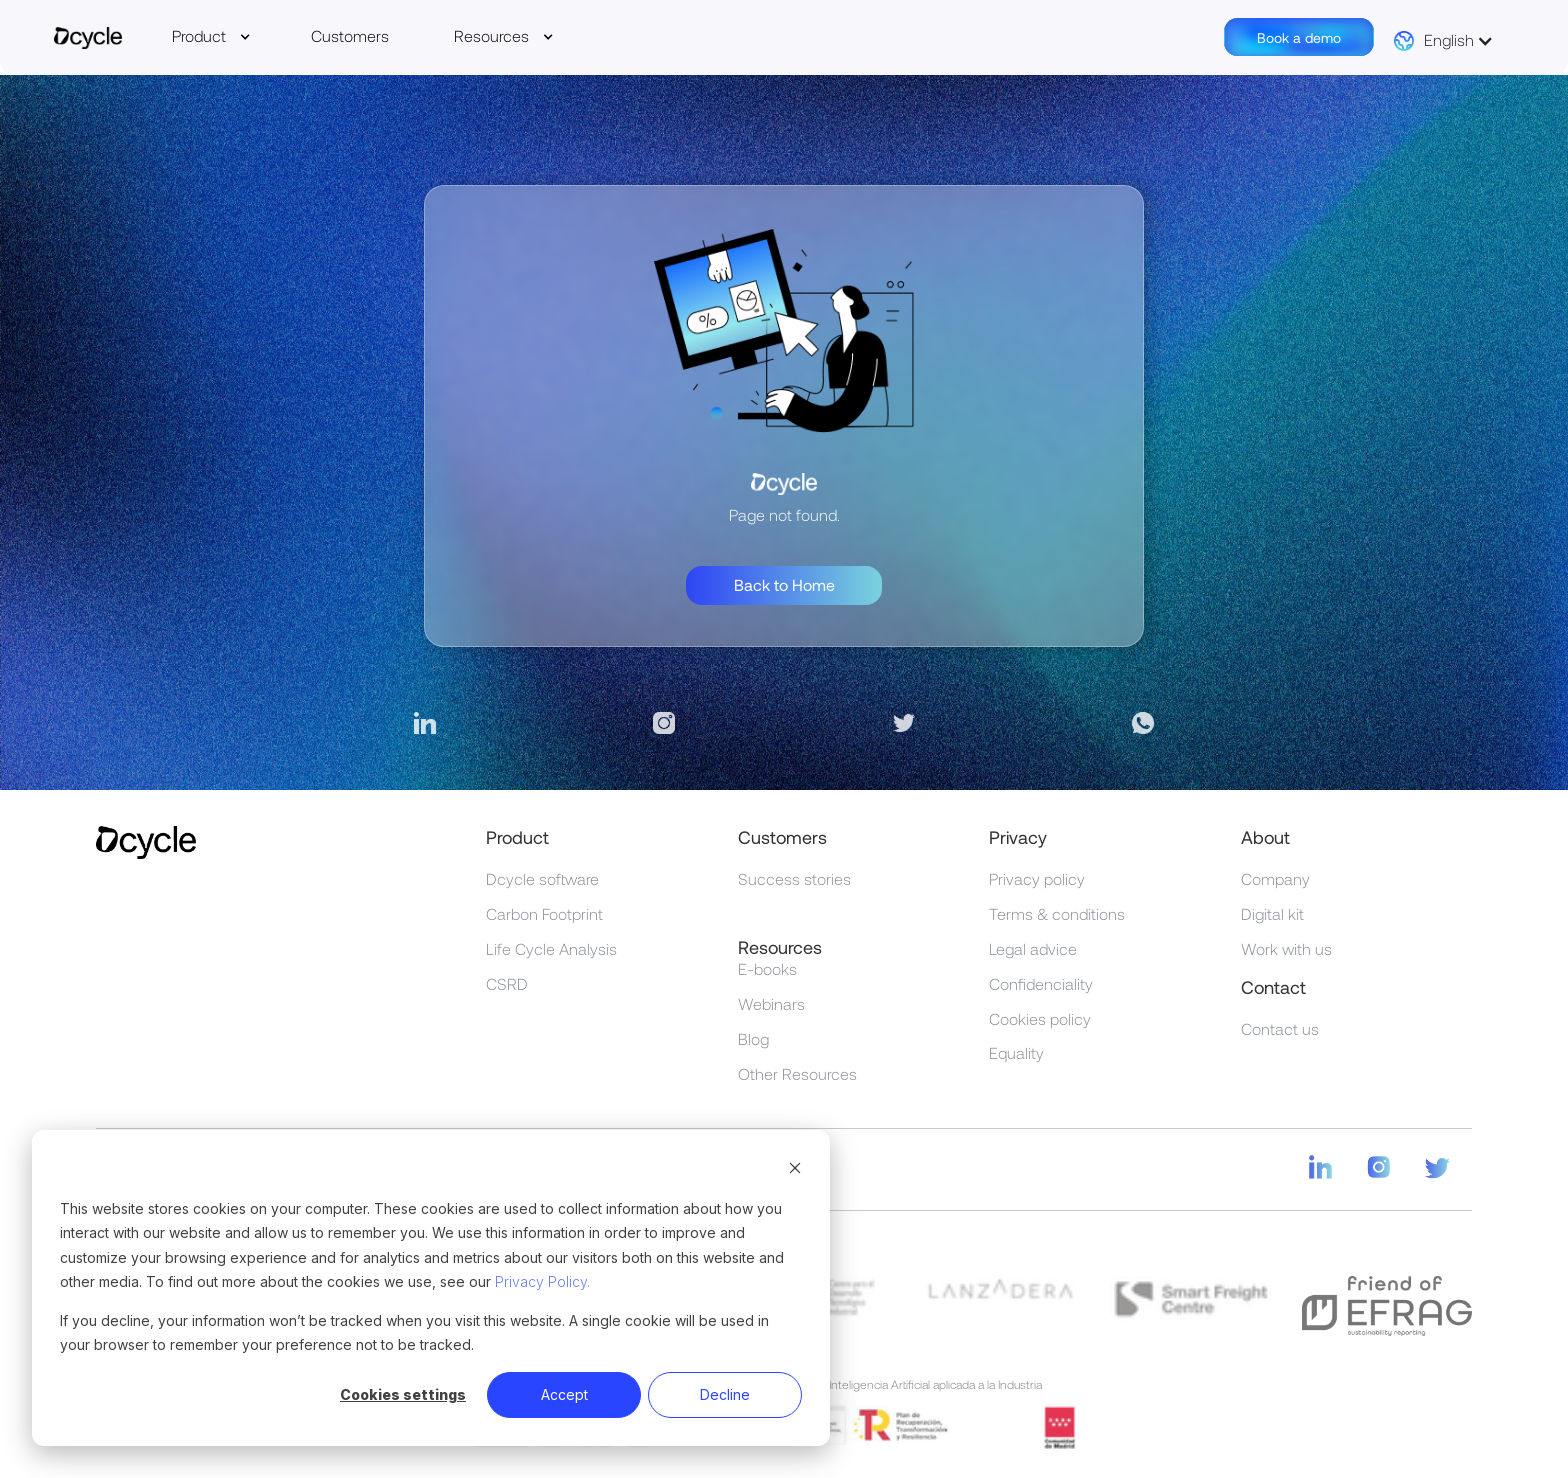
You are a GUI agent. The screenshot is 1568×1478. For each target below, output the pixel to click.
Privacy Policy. (542, 1281)
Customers (350, 35)
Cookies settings (403, 1394)
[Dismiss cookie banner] (795, 1170)
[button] (211, 36)
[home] (88, 40)
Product (199, 35)
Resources (491, 35)
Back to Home (784, 584)
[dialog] (431, 1288)
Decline (725, 1394)
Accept (564, 1394)
